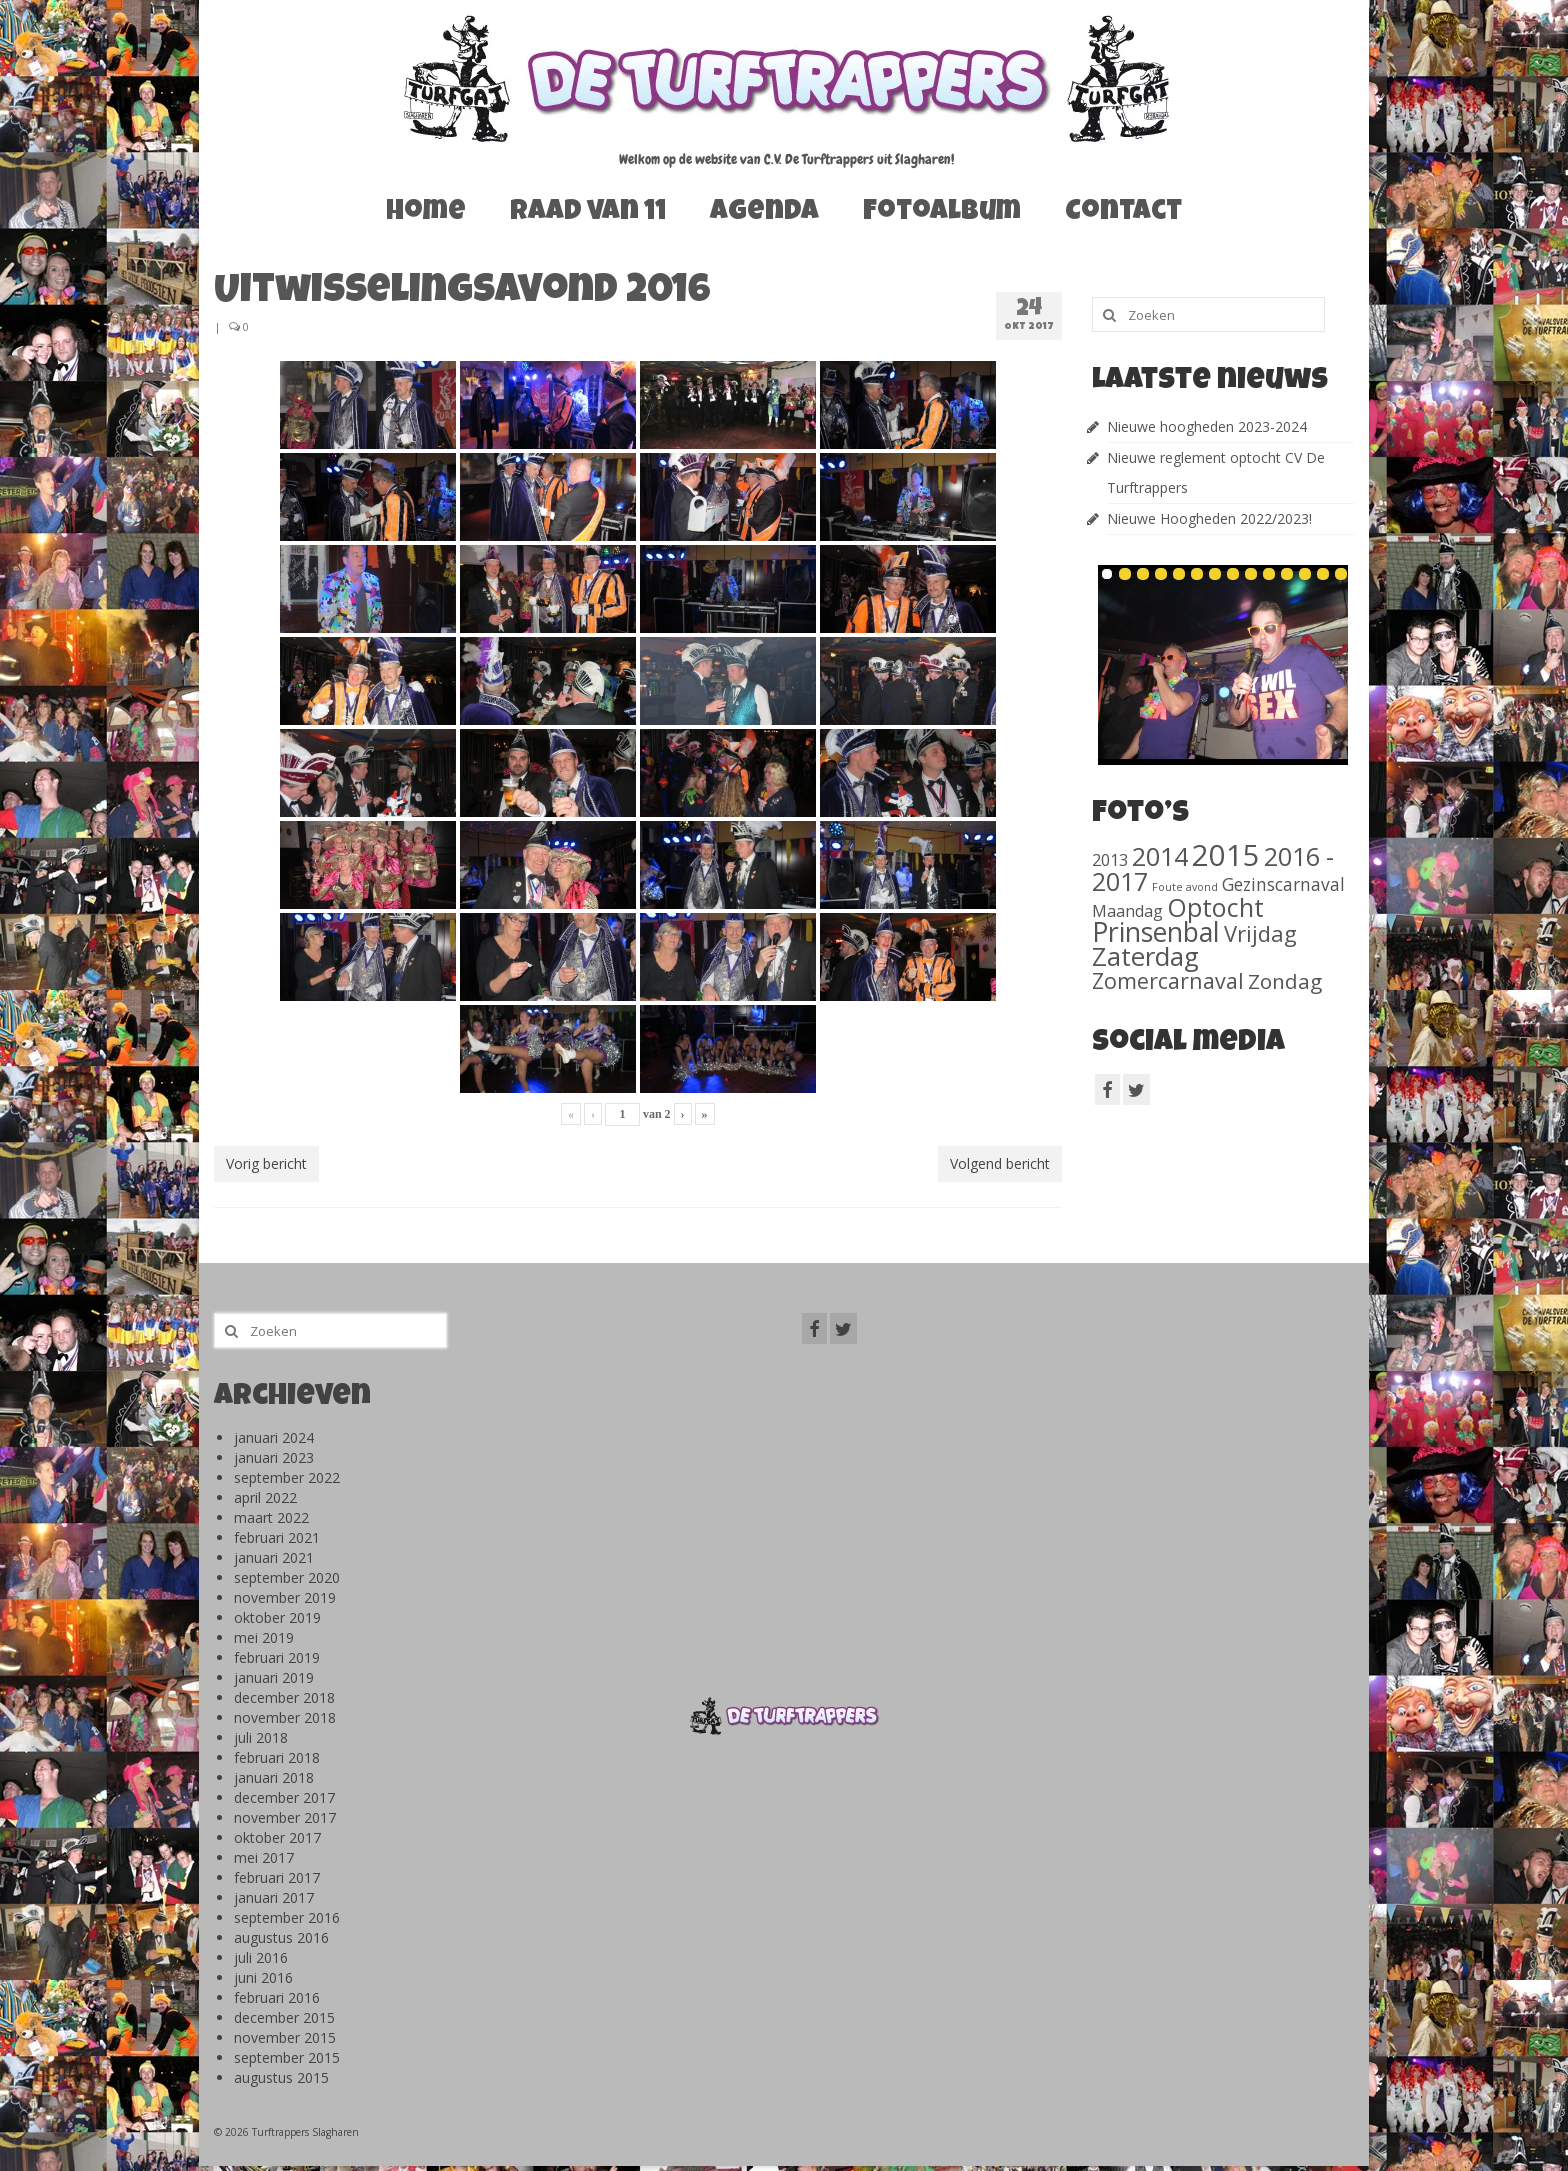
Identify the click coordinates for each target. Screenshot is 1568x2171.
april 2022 (265, 1497)
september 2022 (287, 1477)
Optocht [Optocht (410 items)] (1215, 907)
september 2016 (287, 1917)
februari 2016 (277, 1997)
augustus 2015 (281, 2077)
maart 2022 (271, 1517)
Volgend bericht (1000, 1163)
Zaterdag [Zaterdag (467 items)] (1145, 956)
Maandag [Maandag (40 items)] (1127, 911)
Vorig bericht (266, 1163)
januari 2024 (274, 1437)
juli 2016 (261, 1957)
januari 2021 (274, 1557)
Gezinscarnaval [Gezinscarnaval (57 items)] (1283, 884)
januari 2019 (274, 1677)
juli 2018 (261, 1737)
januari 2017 (274, 1897)
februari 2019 (277, 1657)
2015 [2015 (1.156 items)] (1226, 855)
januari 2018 (274, 1777)
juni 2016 (263, 1977)
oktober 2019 (277, 1617)
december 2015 (284, 2017)
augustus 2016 (281, 1937)
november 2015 (285, 2037)
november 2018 (285, 1717)
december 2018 (284, 1697)
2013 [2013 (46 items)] (1110, 859)
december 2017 (284, 1797)
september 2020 (287, 1577)
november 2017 (285, 1817)
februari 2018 (277, 1757)
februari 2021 (277, 1537)
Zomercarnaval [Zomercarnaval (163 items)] (1168, 980)
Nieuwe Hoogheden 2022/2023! (1209, 518)
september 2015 (287, 2057)
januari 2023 (274, 1457)
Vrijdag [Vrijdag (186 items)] (1260, 933)
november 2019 (285, 1597)
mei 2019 (264, 1637)
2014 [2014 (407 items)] (1160, 856)
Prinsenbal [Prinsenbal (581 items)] (1156, 932)
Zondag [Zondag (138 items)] (1285, 981)
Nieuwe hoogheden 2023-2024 (1207, 426)
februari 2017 (277, 1877)
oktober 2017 (277, 1837)
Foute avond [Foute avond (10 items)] (1185, 887)
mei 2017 (264, 1857)
